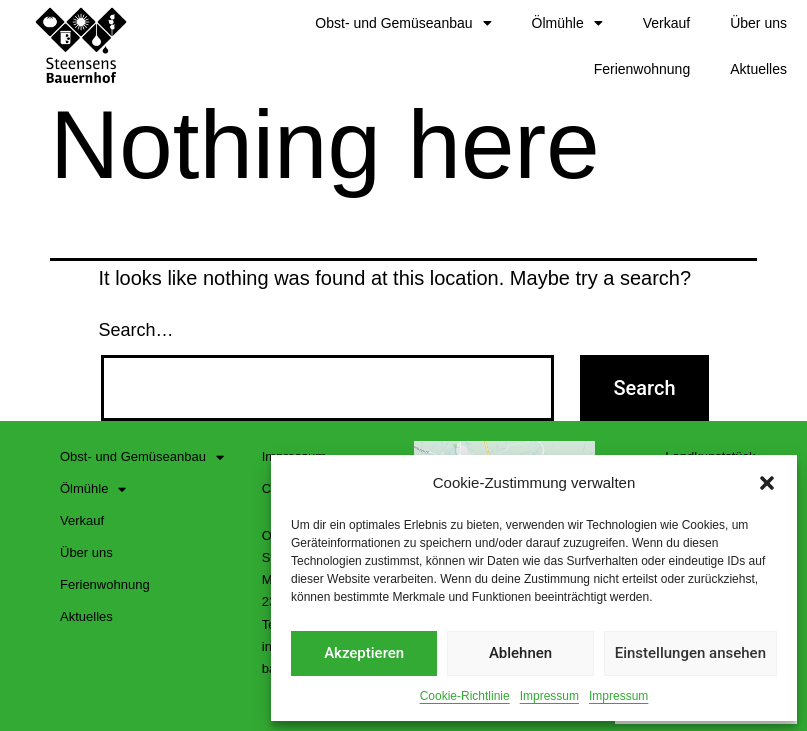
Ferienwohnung (642, 69)
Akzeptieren (364, 653)
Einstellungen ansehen (690, 653)
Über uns (758, 23)
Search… (136, 330)
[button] (767, 483)
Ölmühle (567, 23)
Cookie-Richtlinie (465, 696)
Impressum (549, 696)
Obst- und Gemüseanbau (403, 23)
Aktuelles (758, 69)
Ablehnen (520, 653)
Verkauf (666, 23)
